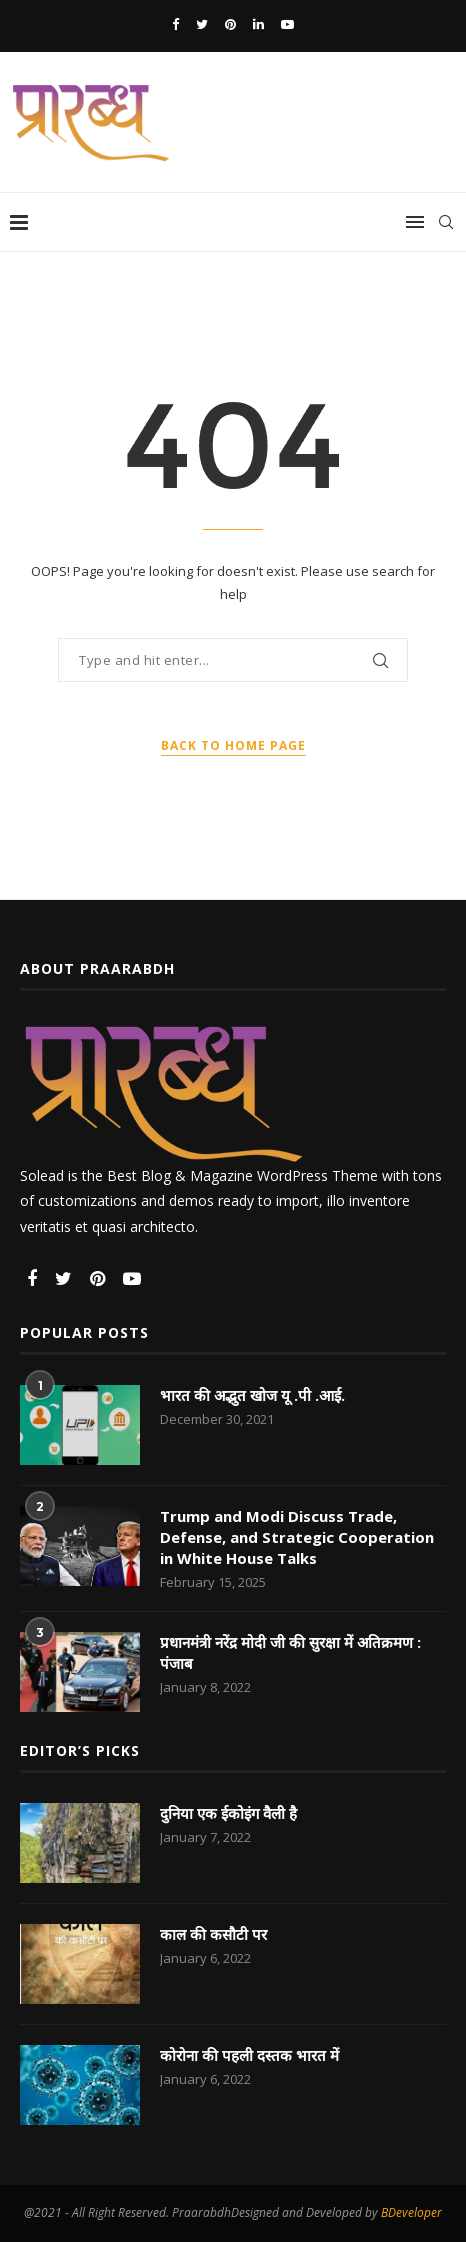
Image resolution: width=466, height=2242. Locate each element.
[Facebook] (175, 24)
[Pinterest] (230, 24)
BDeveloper (411, 2212)
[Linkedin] (258, 24)
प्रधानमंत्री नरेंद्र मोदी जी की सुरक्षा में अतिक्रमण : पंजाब (290, 1652)
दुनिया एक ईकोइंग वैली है (228, 1813)
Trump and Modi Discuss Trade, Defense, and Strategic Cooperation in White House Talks (297, 1537)
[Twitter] (202, 24)
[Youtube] (287, 24)
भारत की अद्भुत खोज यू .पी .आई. (252, 1395)
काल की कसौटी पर (213, 1934)
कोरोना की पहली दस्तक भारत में (249, 2055)
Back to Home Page (233, 745)
